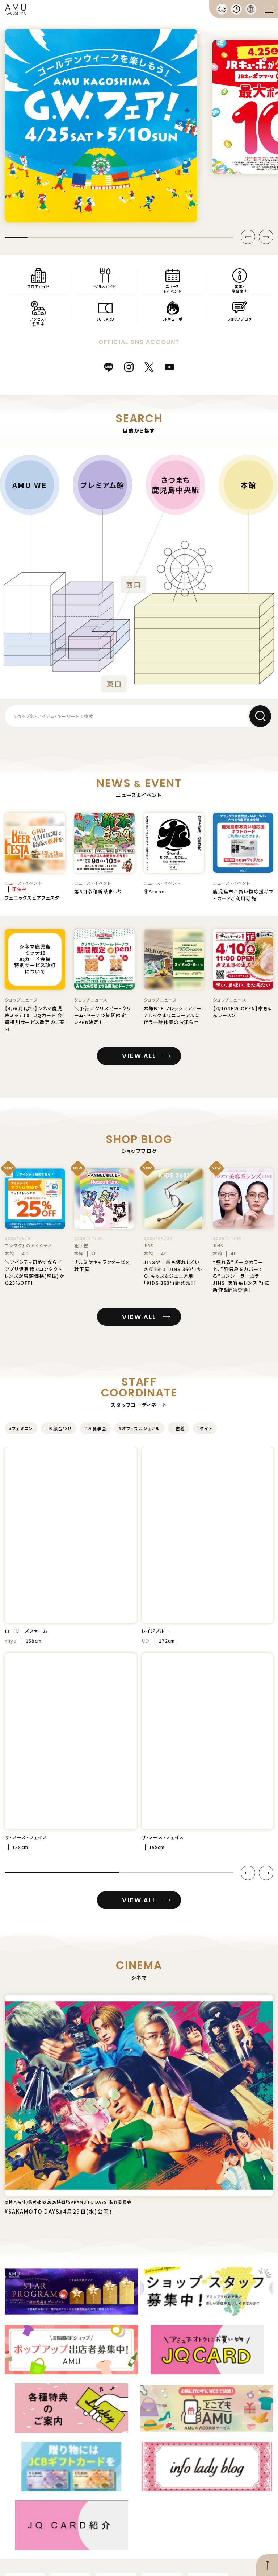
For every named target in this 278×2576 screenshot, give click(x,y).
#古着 (178, 1428)
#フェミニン (21, 1428)
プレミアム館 (102, 484)
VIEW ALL (139, 1055)
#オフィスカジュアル (139, 1428)
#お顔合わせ (58, 1428)
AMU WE (29, 484)
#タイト (204, 1428)
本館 (248, 484)
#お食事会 (95, 1428)
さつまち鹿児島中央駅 (175, 484)
